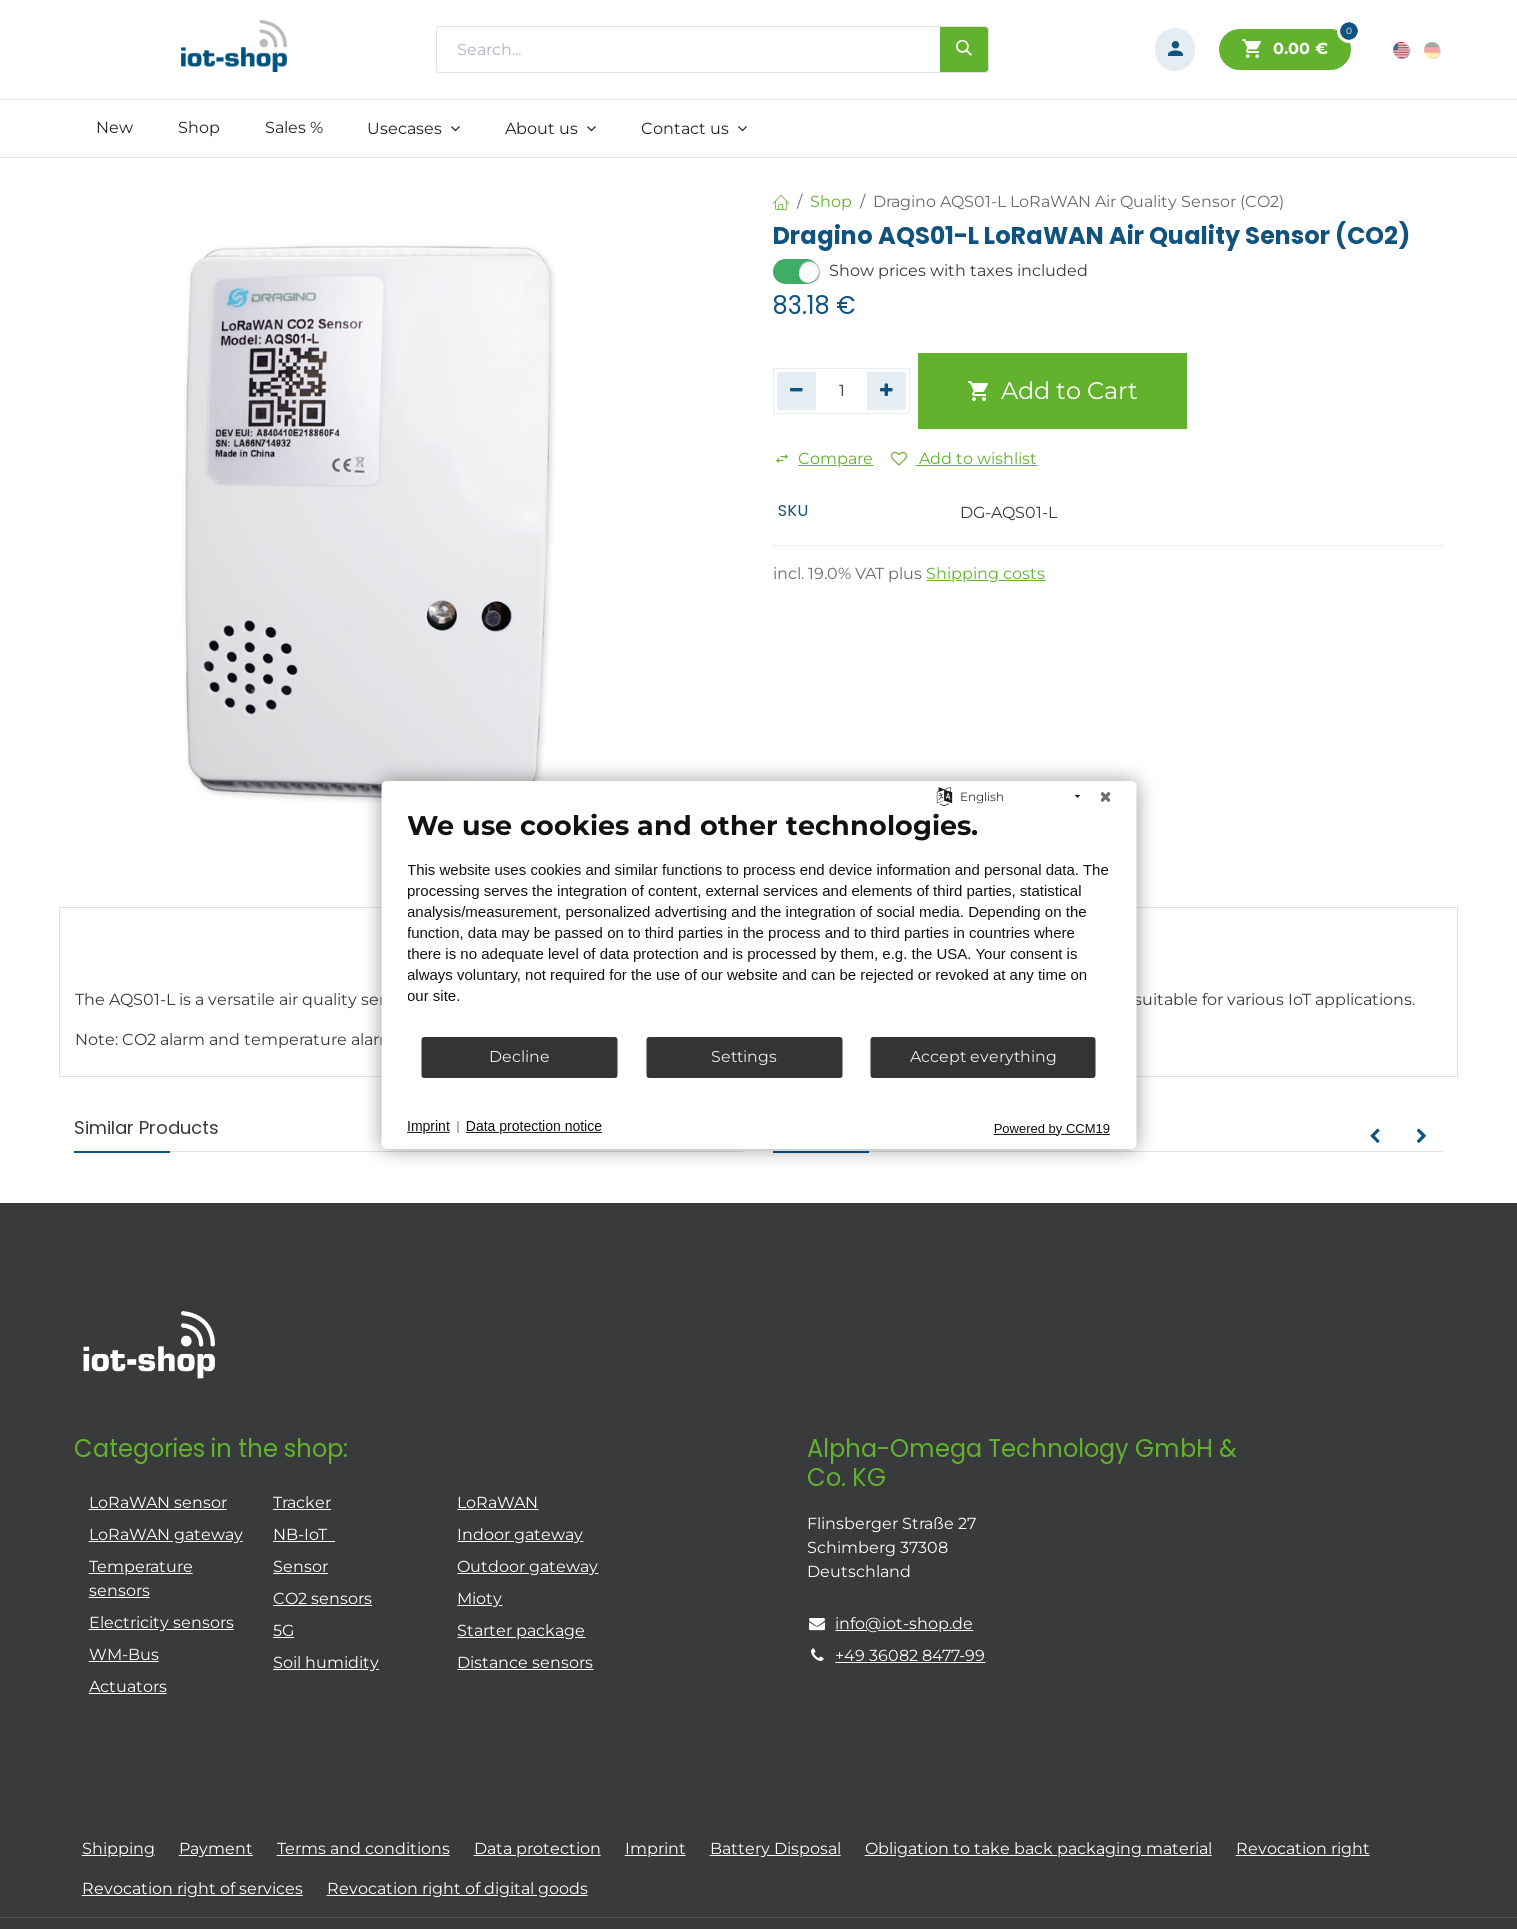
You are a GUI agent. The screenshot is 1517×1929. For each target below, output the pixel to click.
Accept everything (983, 1056)
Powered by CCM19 (1052, 1127)
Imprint (428, 1126)
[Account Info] (1175, 49)
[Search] (964, 49)
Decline (519, 1056)
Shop (831, 201)
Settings (744, 1056)
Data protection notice (534, 1126)
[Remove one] (796, 391)
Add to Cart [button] (1052, 390)
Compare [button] (823, 458)
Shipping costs (985, 573)
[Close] (1105, 796)
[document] (758, 921)
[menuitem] (115, 128)
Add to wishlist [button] (964, 458)
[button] (1374, 1137)
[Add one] (886, 391)
